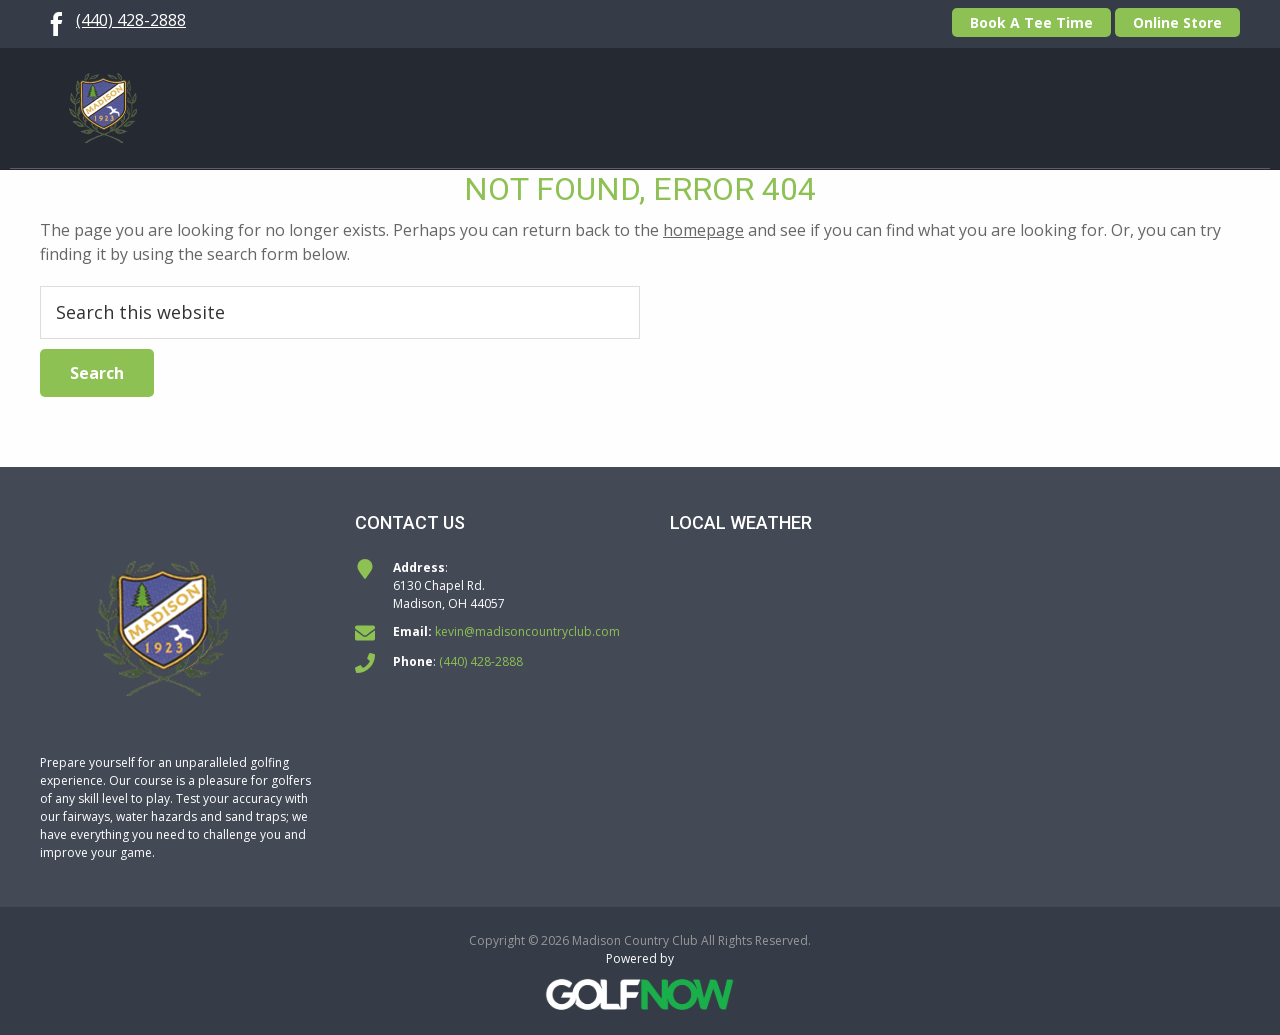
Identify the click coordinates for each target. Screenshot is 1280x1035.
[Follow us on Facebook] (56, 20)
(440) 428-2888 (481, 661)
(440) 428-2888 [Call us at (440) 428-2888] (131, 20)
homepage (703, 230)
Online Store (1177, 22)
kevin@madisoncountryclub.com (527, 631)
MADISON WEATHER (955, 634)
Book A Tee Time (1031, 22)
